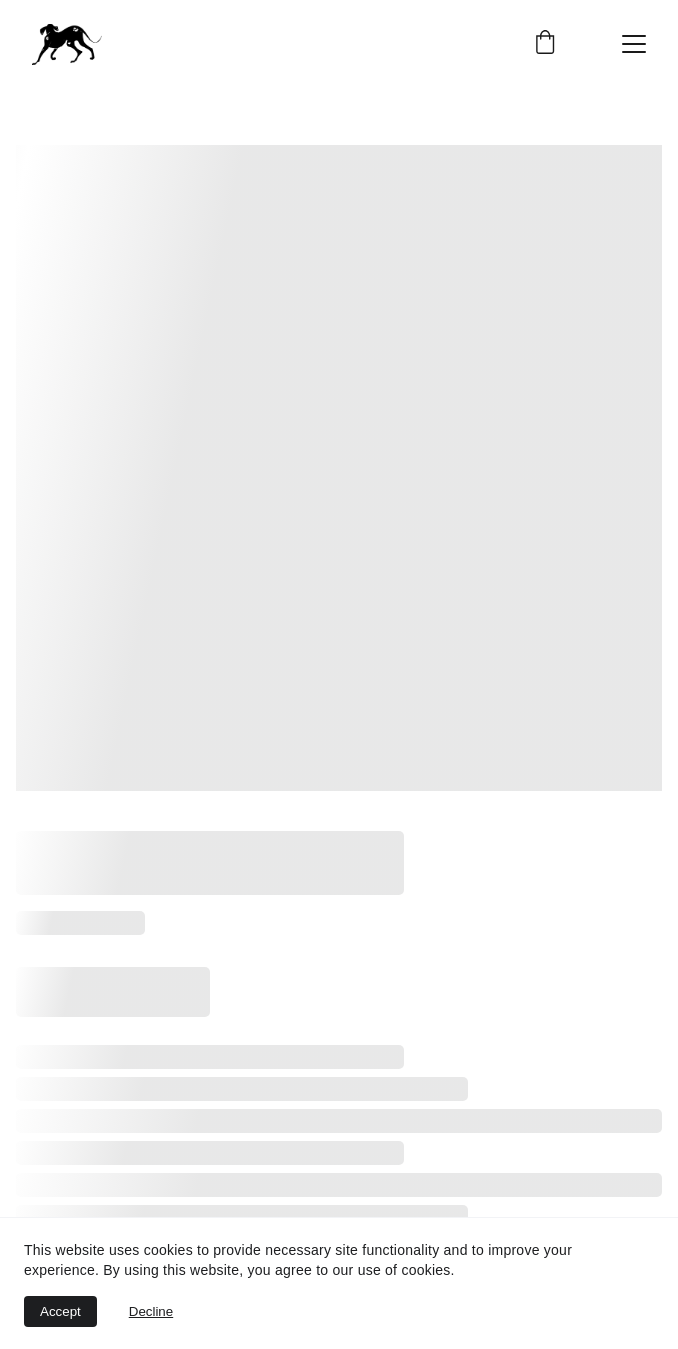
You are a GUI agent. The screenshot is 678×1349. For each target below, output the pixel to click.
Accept (60, 1311)
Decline (151, 1311)
